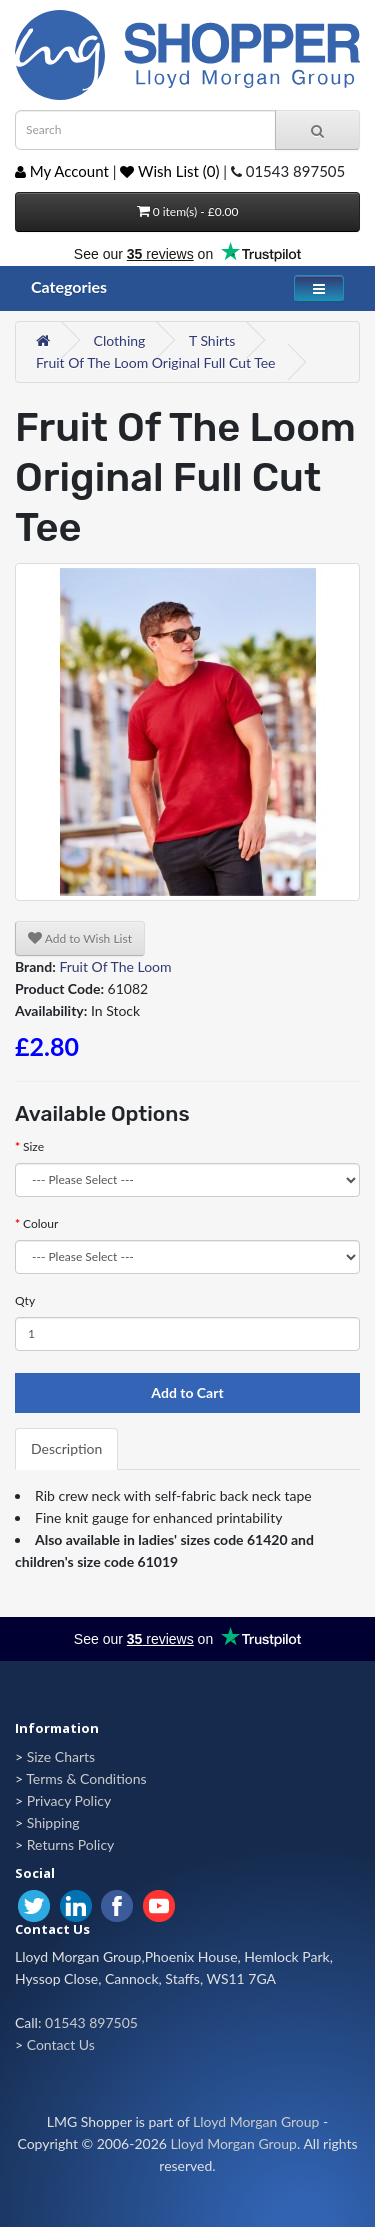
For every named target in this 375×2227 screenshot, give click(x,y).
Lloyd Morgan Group (256, 2121)
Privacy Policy (69, 1800)
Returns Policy (71, 1844)
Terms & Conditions (86, 1778)
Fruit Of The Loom (115, 966)
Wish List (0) (169, 171)
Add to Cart (187, 1392)
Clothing (120, 340)
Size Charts (61, 1756)
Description (66, 1448)
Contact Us (61, 2044)
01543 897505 (91, 2022)
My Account (62, 171)
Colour (40, 1223)
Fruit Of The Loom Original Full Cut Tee (156, 362)
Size (33, 1146)
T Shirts (212, 340)
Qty (25, 1300)
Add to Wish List (80, 938)
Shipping (53, 1822)
